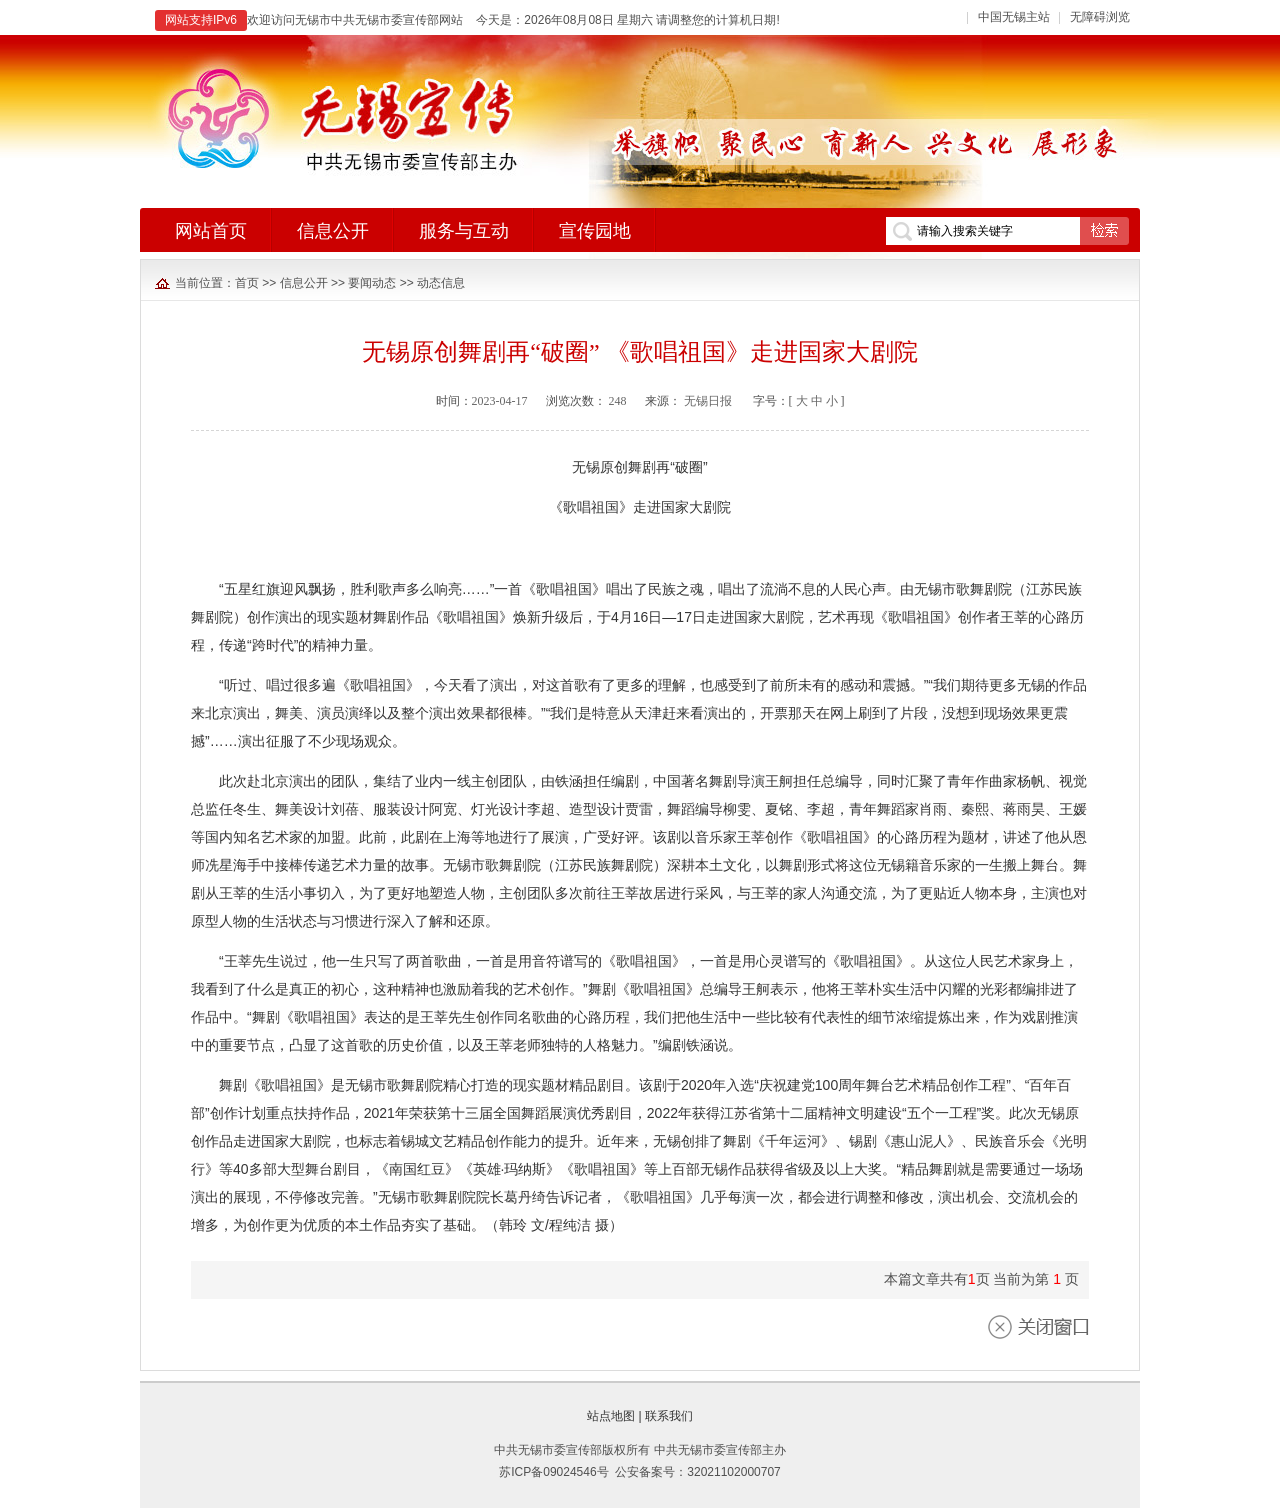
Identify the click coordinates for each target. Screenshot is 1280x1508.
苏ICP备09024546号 (553, 1472)
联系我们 (669, 1416)
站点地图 (611, 1416)
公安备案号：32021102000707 (697, 1472)
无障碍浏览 (1100, 17)
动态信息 (441, 283)
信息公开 (304, 283)
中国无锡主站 (1014, 17)
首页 (247, 283)
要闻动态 (372, 283)
